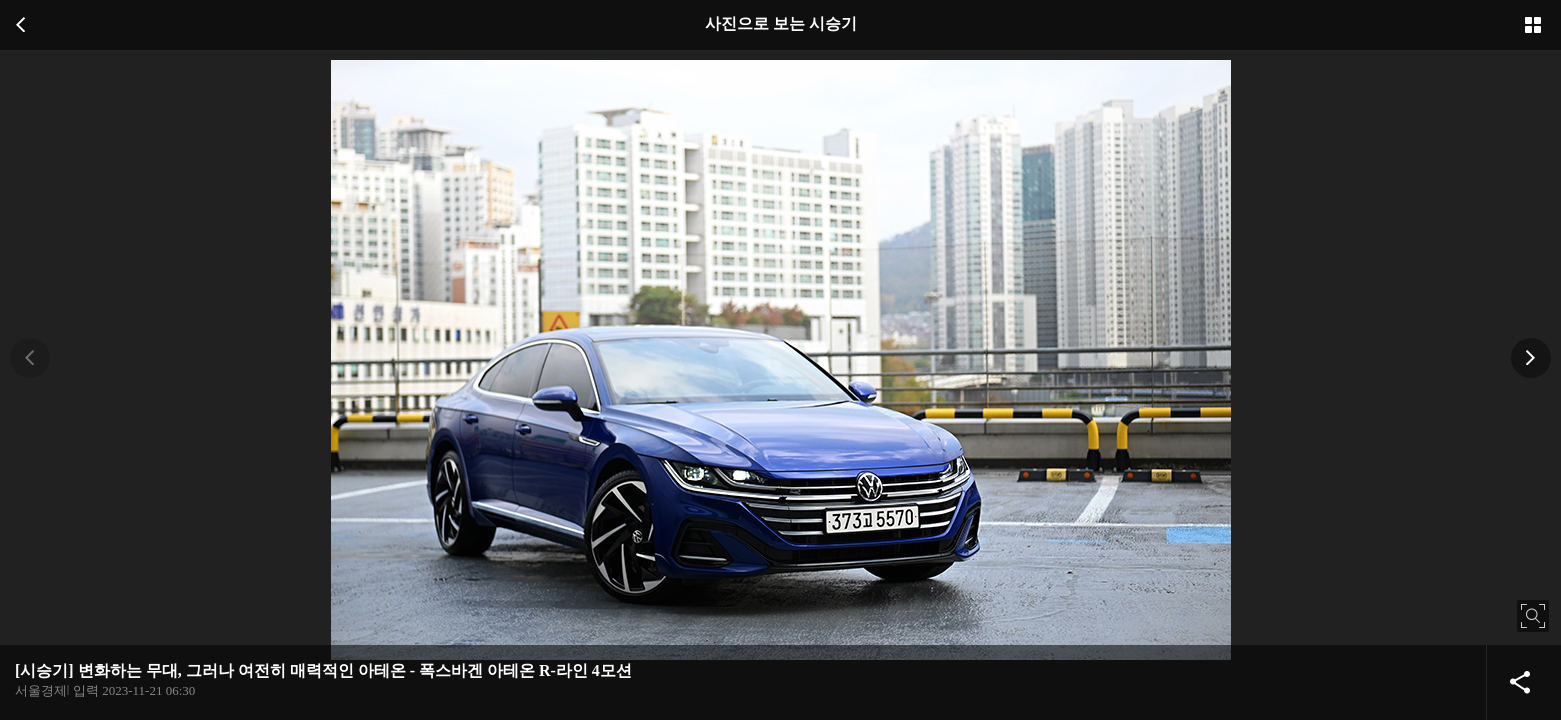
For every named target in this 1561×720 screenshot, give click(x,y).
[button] (30, 358)
